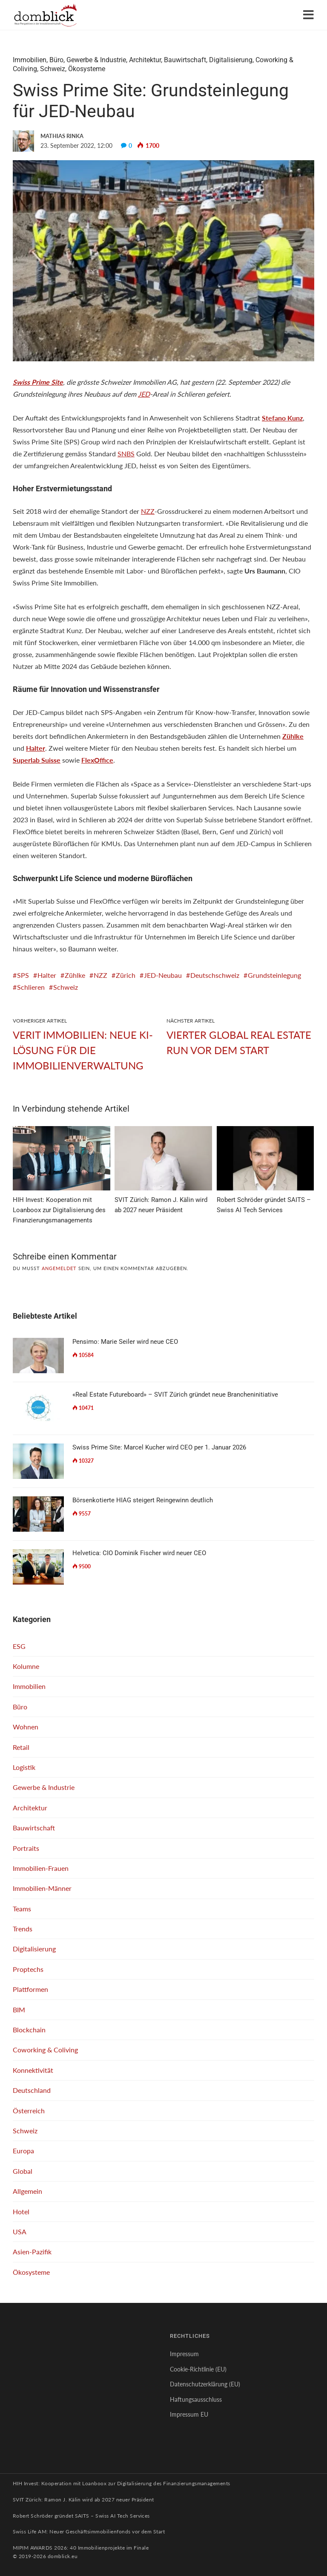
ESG (19, 1646)
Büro (56, 60)
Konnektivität (33, 2070)
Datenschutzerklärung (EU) (205, 2384)
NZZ (148, 511)
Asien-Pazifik (32, 2252)
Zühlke (75, 975)
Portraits (26, 1848)
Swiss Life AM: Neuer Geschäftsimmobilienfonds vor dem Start (89, 2531)
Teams (22, 1909)
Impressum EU (189, 2414)
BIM (19, 2009)
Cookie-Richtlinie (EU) (198, 2369)
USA (19, 2231)
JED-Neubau (163, 975)
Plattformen (30, 1989)
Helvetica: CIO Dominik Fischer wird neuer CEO (139, 1553)
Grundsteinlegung (274, 975)
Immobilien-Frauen (41, 1868)
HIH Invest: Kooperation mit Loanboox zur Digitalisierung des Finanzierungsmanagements (121, 2483)
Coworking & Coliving (45, 2050)
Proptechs (28, 1969)
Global (22, 2171)
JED (144, 394)
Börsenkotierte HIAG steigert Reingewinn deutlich (142, 1500)
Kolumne (26, 1666)
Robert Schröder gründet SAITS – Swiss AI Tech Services (81, 2516)
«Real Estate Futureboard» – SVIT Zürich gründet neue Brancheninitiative (175, 1394)
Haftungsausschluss (196, 2399)
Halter (46, 975)
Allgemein (27, 2191)
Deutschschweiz (214, 975)
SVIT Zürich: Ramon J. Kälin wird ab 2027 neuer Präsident (83, 2499)
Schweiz (52, 69)
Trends (22, 1929)
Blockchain (29, 2030)
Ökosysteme (86, 69)
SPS (23, 975)
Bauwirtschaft (185, 60)
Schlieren (31, 987)
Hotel (21, 2211)
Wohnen (25, 1727)
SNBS (126, 454)
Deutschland (32, 2090)
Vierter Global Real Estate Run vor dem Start (238, 1042)
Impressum (184, 2353)
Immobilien (29, 60)
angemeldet (59, 1268)
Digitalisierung (230, 60)
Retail (21, 1747)
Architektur (145, 60)
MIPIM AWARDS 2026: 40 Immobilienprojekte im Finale (81, 2547)
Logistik (24, 1767)
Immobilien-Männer (42, 1888)
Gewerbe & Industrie (96, 60)
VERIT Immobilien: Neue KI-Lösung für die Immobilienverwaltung (83, 1050)
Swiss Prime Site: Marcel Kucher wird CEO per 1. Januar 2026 (159, 1447)
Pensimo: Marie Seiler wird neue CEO (125, 1342)
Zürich (125, 975)
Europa (23, 2151)
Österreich (29, 2110)
